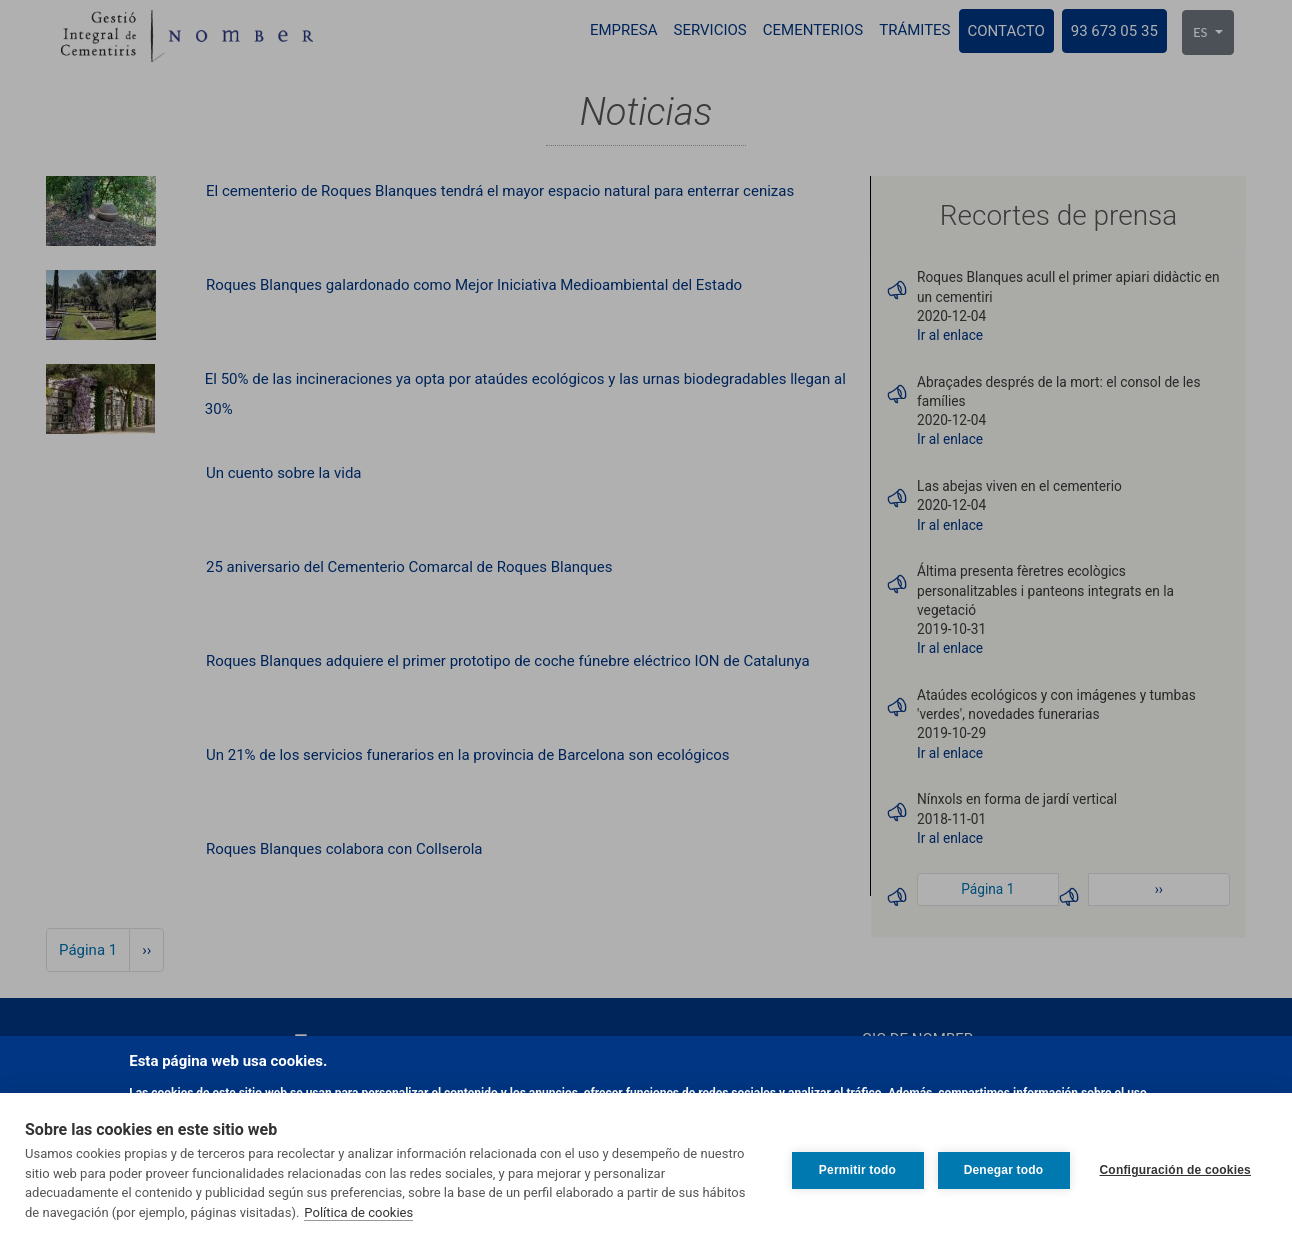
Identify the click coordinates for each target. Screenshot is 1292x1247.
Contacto (1006, 31)
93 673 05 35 (1114, 31)
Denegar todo (1004, 1170)
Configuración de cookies (1176, 1170)
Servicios (710, 30)
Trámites (914, 30)
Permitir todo (857, 1170)
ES (1201, 32)
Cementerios (813, 30)
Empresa (624, 30)
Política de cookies (358, 1212)
